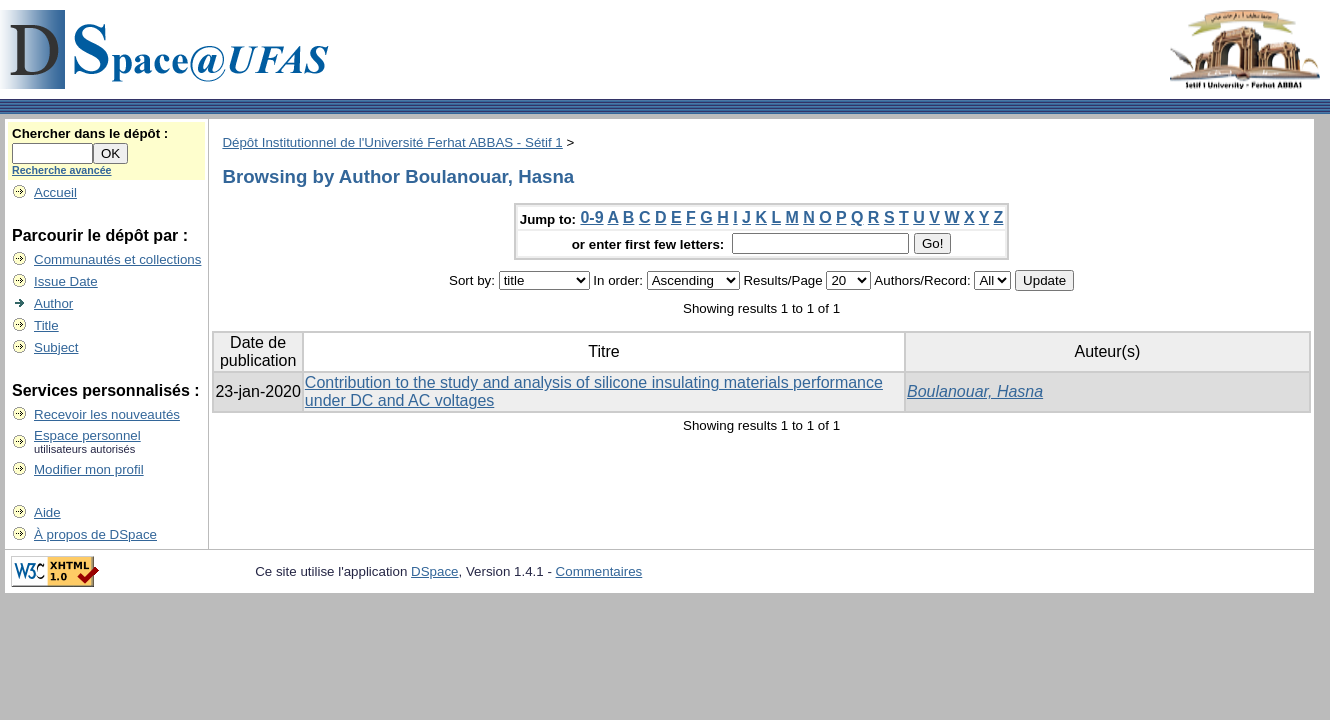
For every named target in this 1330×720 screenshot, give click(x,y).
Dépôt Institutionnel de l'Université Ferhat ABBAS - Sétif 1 (392, 142)
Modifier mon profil (89, 469)
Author (53, 303)
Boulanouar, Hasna (975, 391)
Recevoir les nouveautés (107, 414)
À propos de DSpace (95, 534)
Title (46, 325)
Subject (56, 347)
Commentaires (599, 571)
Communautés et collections (117, 259)
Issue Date (66, 281)
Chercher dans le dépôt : (90, 133)
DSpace (434, 571)
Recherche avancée (62, 170)
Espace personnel (87, 435)
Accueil (55, 192)
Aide (47, 512)
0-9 (591, 217)
